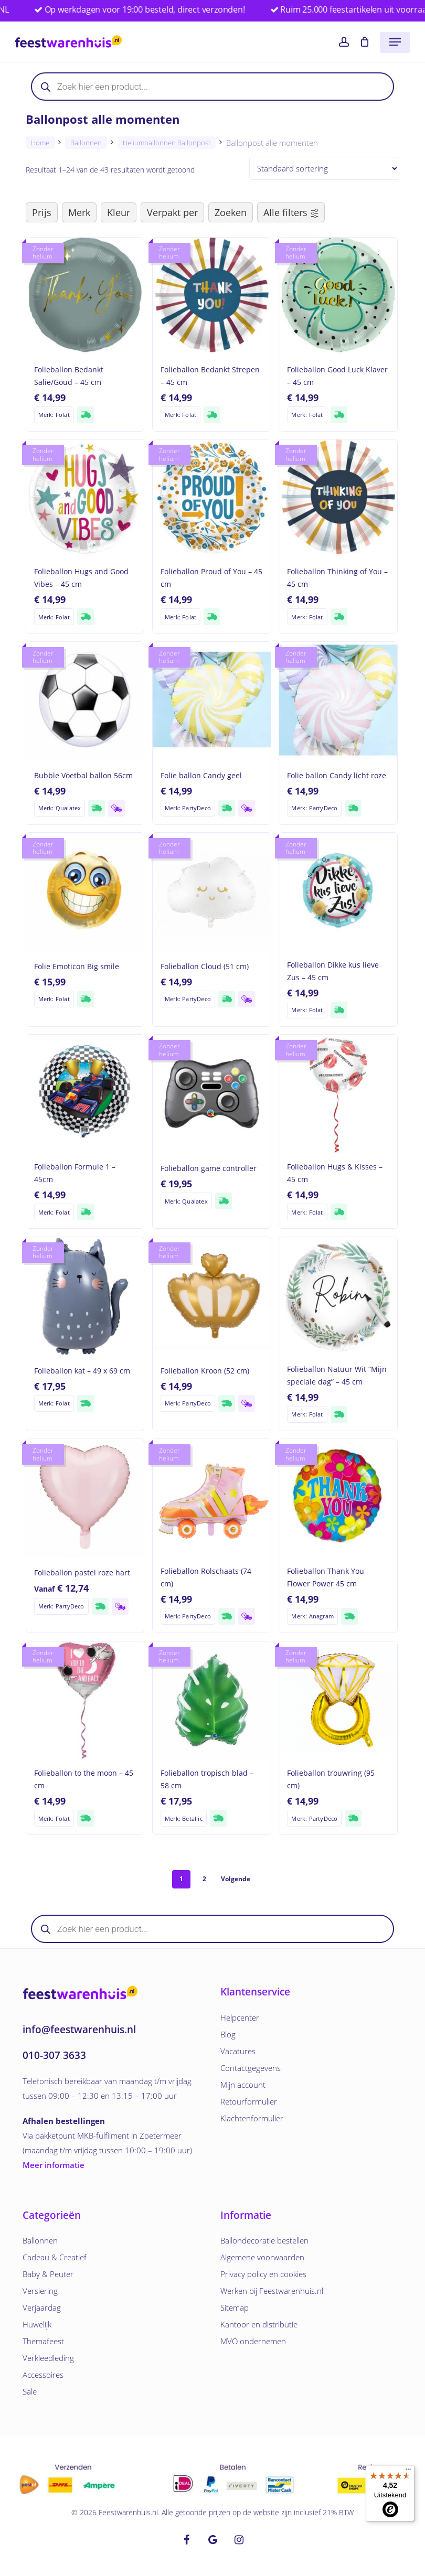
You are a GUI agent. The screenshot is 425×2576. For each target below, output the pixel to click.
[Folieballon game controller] (212, 1094)
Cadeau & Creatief (55, 2257)
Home (40, 142)
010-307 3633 (54, 2055)
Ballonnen (86, 142)
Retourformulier (248, 2101)
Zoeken (231, 212)
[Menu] (408, 2471)
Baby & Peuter (48, 2274)
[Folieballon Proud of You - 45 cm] (212, 498)
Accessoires (43, 2374)
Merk (79, 212)
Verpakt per (172, 212)
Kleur (118, 212)
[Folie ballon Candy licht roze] (338, 701)
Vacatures (238, 2051)
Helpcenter (239, 2017)
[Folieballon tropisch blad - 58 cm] (212, 1700)
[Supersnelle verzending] (85, 414)
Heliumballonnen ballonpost (166, 142)
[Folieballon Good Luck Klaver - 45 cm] (338, 297)
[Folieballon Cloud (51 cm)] (212, 892)
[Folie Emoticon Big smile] (85, 892)
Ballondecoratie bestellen (264, 2240)
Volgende (235, 1878)
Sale (30, 2391)
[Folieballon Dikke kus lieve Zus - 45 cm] (338, 892)
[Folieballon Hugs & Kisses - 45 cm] (338, 1094)
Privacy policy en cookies (263, 2274)
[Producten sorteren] (324, 168)
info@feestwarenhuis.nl (79, 2029)
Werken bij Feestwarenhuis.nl (271, 2290)
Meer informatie (53, 2165)
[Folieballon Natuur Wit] (338, 1296)
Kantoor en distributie (259, 2324)
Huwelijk (37, 2324)
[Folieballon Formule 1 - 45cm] (85, 1094)
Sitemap (234, 2307)
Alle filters (291, 212)
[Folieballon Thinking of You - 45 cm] (338, 498)
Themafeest (43, 2341)
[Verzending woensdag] (116, 808)
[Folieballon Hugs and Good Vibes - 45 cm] (85, 498)
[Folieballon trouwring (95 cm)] (338, 1700)
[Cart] (364, 42)
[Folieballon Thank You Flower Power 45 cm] (338, 1498)
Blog (228, 2034)
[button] (395, 42)
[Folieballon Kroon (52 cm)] (212, 1296)
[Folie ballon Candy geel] (212, 701)
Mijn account (242, 2084)
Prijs (41, 212)
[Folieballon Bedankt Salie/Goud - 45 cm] (85, 297)
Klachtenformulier (251, 2118)
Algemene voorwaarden (262, 2257)
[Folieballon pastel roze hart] (85, 1498)
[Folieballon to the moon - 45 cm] (85, 1700)
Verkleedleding (48, 2358)
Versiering (40, 2290)
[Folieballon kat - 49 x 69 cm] (85, 1296)
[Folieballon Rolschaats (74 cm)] (212, 1498)
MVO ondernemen (253, 2341)
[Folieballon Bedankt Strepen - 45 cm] (212, 297)
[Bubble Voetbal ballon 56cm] (85, 701)
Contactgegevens (250, 2068)
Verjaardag (42, 2307)
